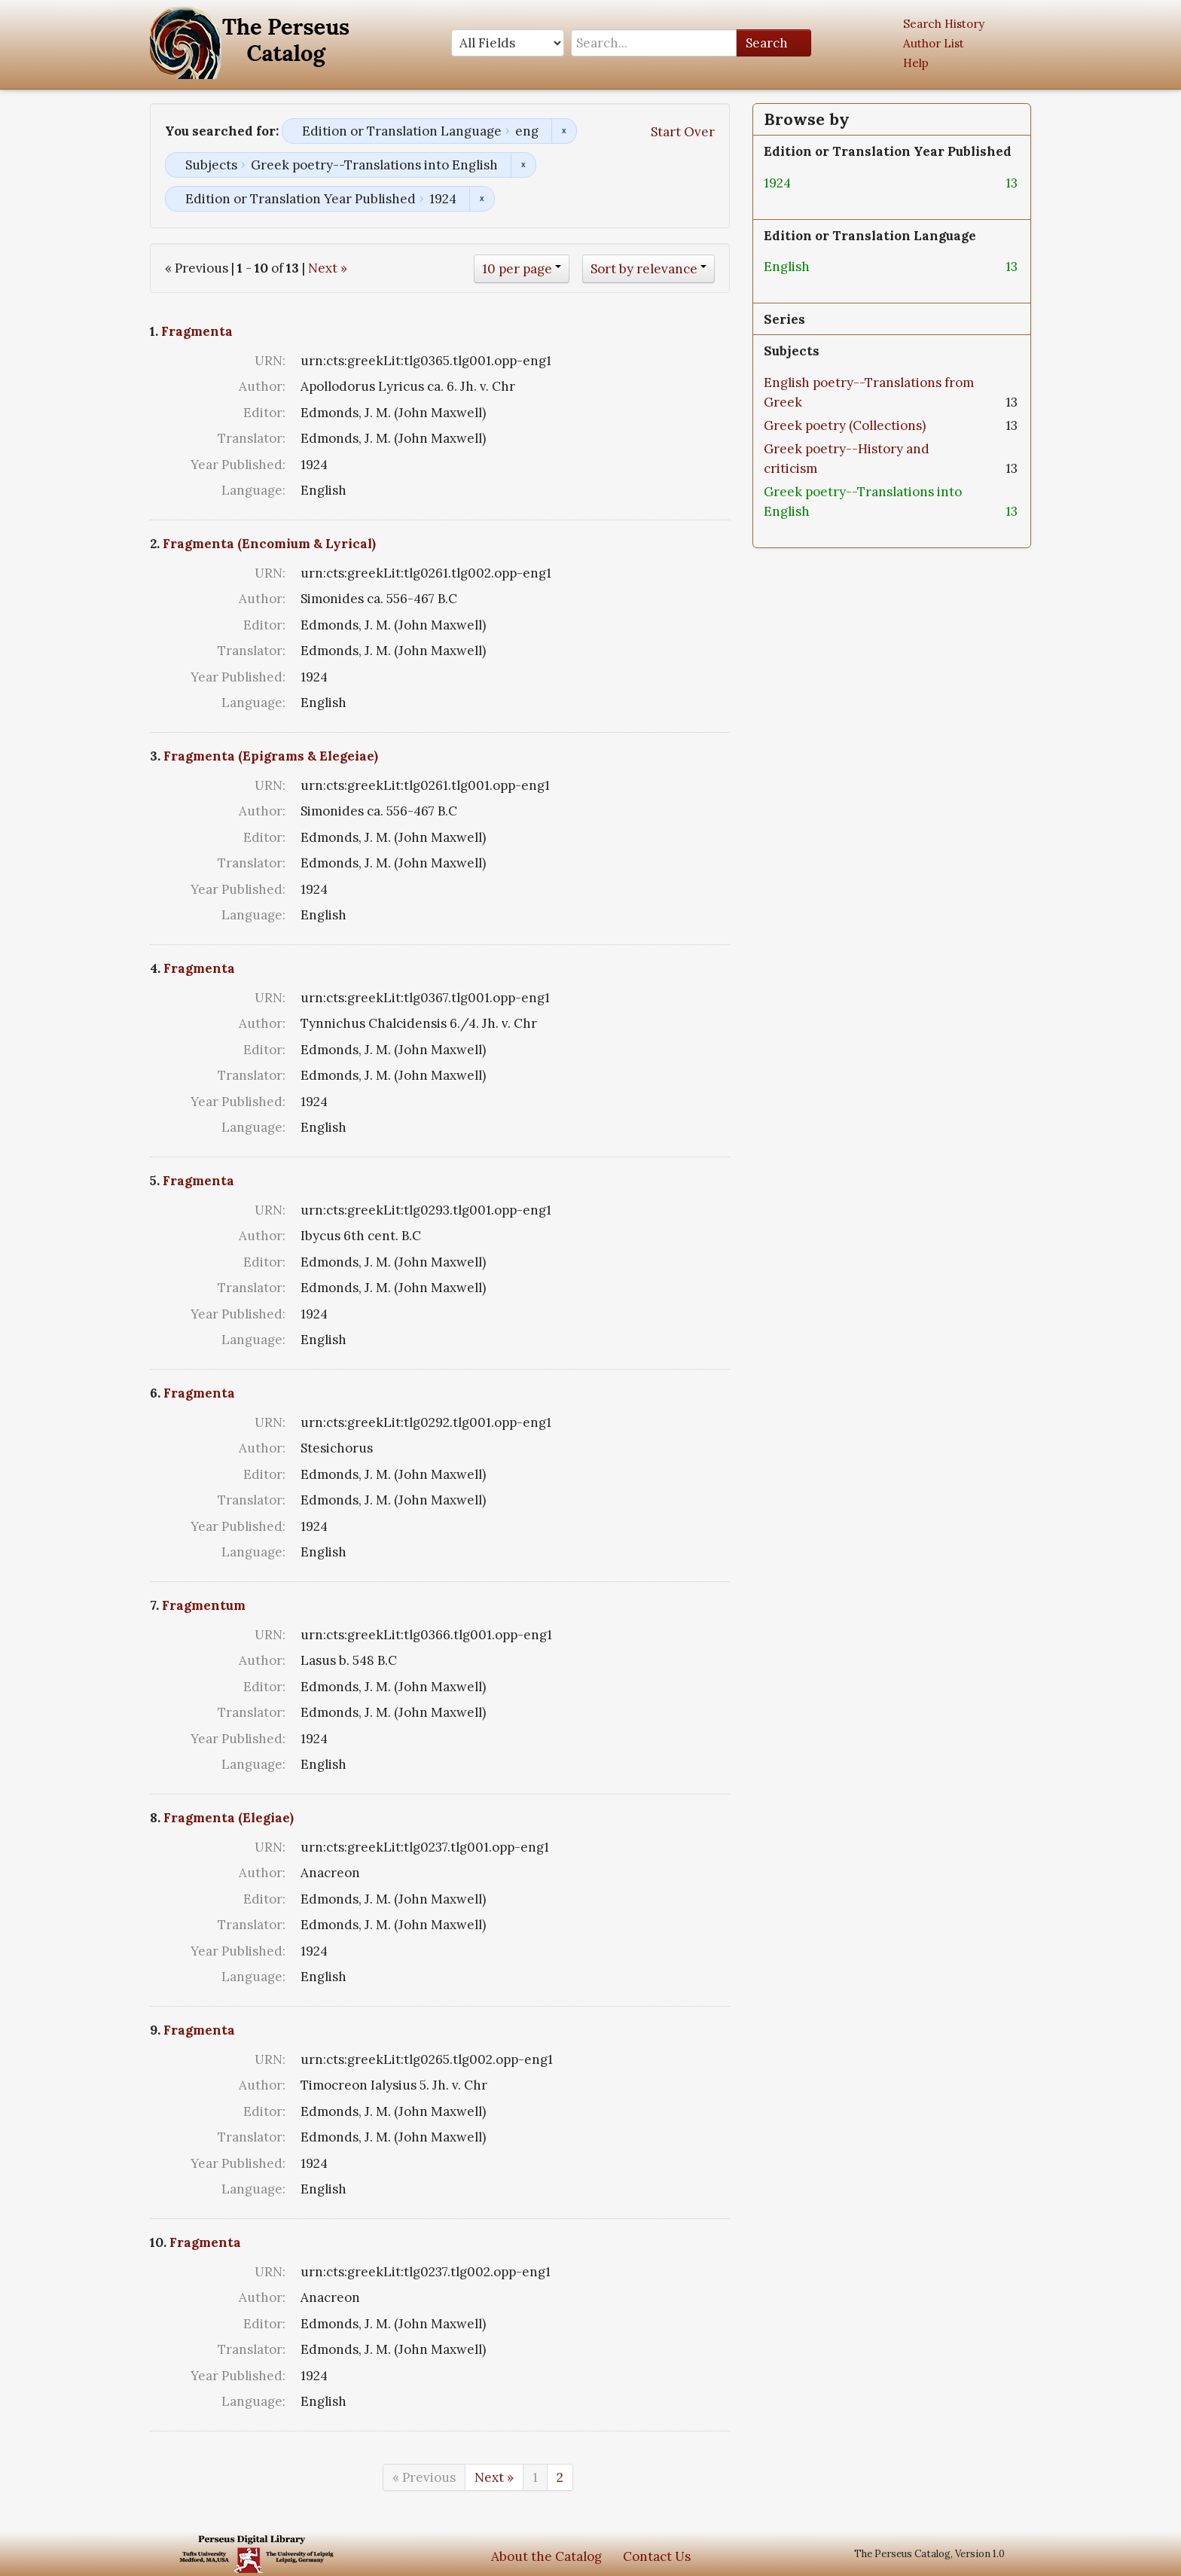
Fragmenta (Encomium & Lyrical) (269, 543)
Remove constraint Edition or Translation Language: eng (563, 131)
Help (916, 63)
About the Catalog (546, 2556)
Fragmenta (197, 331)
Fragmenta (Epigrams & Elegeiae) (270, 756)
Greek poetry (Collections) (845, 425)
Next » (327, 268)
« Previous (424, 2477)
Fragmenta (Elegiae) (228, 1817)
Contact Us (657, 2556)
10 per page (517, 269)
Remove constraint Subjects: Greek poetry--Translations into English (523, 165)
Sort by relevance (643, 269)
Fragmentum (204, 1605)
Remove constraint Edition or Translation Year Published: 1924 (481, 199)
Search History (943, 24)
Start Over (683, 131)
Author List (933, 43)
